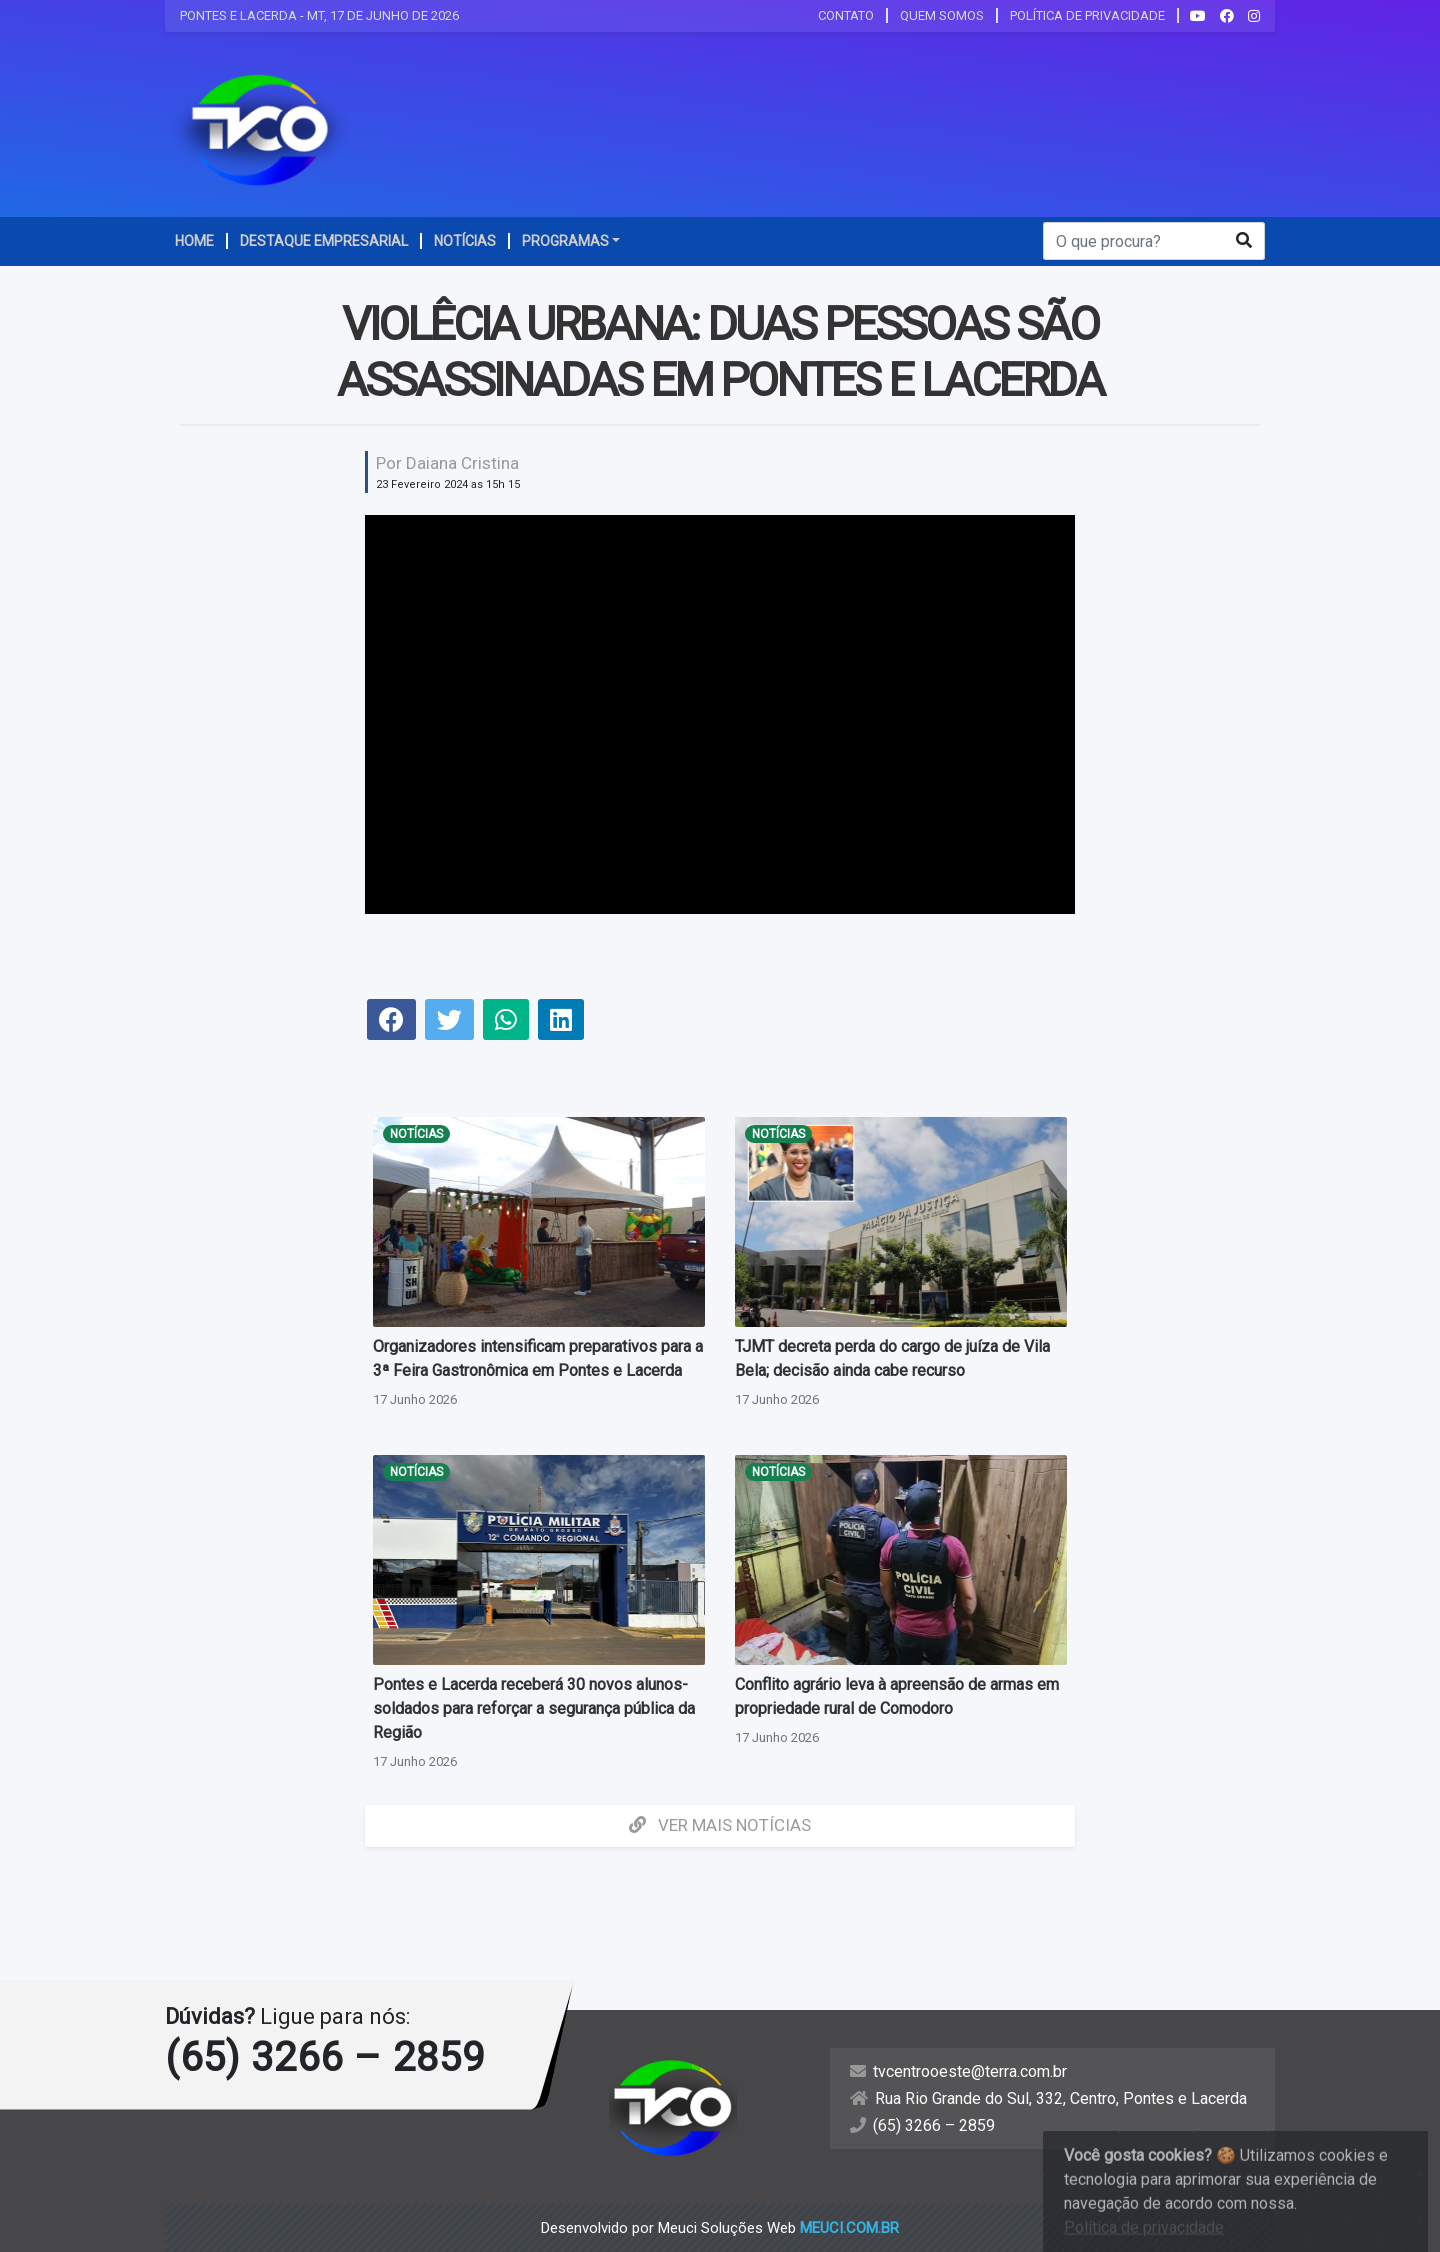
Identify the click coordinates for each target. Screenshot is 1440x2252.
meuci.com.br (849, 2228)
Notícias (416, 1134)
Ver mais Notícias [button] (720, 1825)
